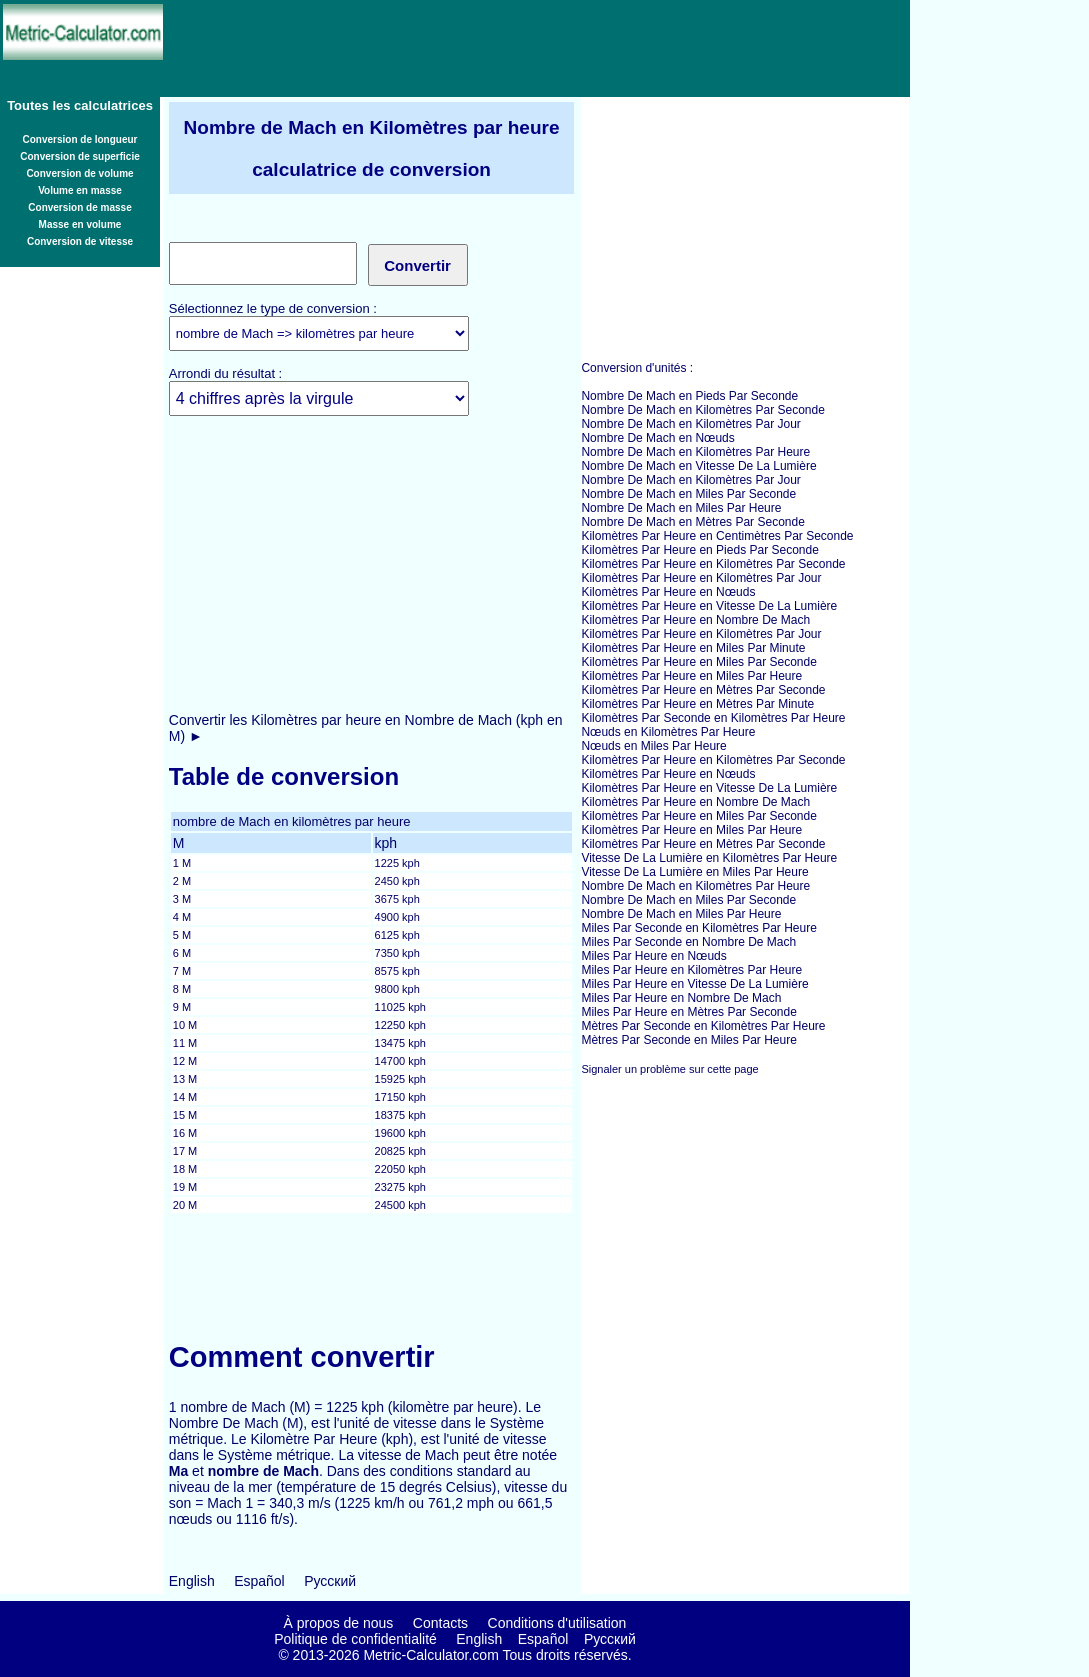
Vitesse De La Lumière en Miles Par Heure (694, 872)
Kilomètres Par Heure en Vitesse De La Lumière (709, 606)
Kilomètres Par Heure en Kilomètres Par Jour (701, 578)
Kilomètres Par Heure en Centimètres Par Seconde (717, 536)
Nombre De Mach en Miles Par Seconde (688, 494)
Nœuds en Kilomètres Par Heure (668, 732)
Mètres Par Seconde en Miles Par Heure (688, 1040)
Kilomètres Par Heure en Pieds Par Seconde (699, 550)
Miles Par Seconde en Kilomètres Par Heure (698, 928)
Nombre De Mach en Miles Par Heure (681, 508)
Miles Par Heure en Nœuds (653, 956)
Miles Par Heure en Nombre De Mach (681, 998)
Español (259, 1581)
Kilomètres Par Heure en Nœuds (668, 592)
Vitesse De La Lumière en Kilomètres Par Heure (709, 858)
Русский (330, 1581)
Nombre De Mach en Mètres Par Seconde (692, 522)
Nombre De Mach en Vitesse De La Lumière (698, 466)
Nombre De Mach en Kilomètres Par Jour (690, 424)
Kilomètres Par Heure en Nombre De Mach (695, 620)
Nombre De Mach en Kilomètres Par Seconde (702, 410)
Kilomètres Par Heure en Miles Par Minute (693, 648)
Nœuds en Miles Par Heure (653, 746)
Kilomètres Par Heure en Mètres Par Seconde (703, 690)
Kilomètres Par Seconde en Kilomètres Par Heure (713, 718)
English (192, 1581)
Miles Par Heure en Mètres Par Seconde (688, 1012)
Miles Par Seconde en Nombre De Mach (688, 942)
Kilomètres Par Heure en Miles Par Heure (691, 676)
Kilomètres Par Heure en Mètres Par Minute (697, 704)
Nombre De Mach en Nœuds (657, 438)
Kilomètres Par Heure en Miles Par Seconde (698, 662)
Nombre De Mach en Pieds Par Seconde (689, 396)
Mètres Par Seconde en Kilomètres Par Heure (703, 1026)
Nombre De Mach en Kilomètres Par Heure (695, 452)
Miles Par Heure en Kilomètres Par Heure (691, 970)
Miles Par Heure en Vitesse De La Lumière (694, 984)
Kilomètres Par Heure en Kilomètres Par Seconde (713, 564)
